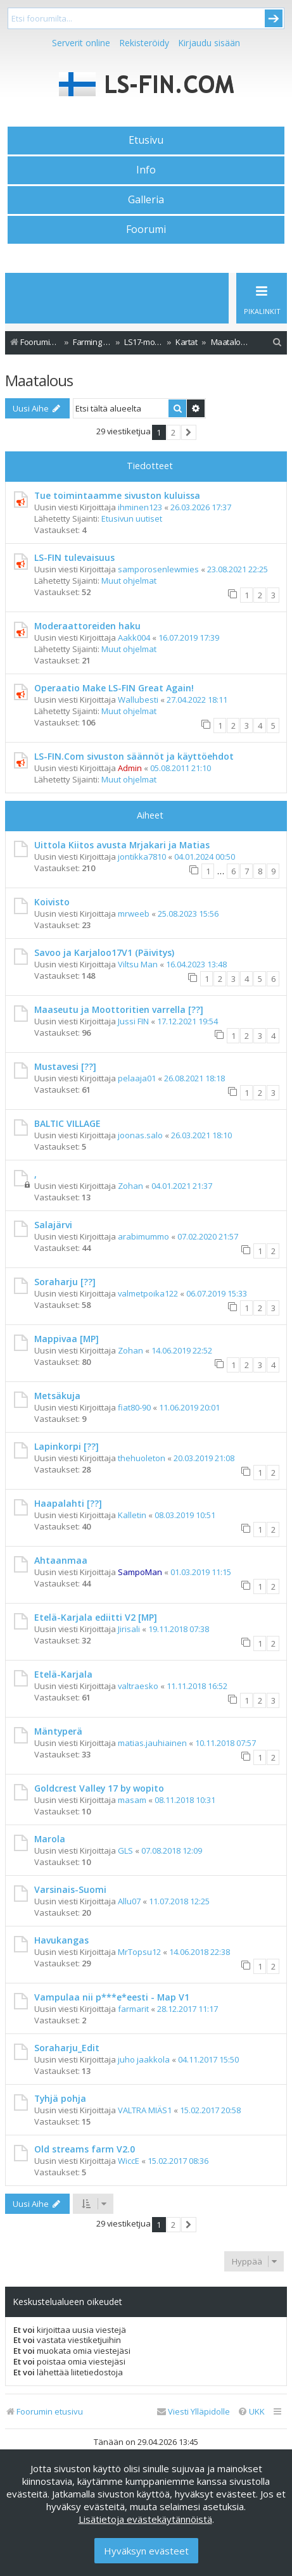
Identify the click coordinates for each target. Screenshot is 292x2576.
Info (146, 170)
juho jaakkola (144, 2059)
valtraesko (138, 1686)
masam (132, 1800)
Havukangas (61, 1940)
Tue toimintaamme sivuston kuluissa (117, 495)
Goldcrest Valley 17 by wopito (99, 1788)
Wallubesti (138, 699)
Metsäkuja (57, 1396)
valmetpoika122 (148, 1293)
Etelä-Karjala (63, 1674)
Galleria (146, 199)
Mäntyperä (58, 1731)
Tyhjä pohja (60, 2098)
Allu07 (129, 1901)
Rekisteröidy (144, 43)
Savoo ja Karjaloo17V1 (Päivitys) (104, 952)
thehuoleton (141, 1458)
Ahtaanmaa (60, 1560)
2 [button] (173, 432)
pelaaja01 (137, 1078)
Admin (130, 768)
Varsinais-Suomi (70, 1889)
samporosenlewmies (158, 569)
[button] (189, 432)
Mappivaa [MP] (66, 1339)
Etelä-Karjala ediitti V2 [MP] (95, 1617)
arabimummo (143, 1236)
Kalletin (132, 1515)
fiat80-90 (134, 1407)
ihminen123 (140, 507)
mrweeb (133, 913)
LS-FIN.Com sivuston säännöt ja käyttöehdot (134, 756)
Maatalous (39, 380)
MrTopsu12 (139, 1951)
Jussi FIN (133, 1021)
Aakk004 (134, 637)
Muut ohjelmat (128, 580)
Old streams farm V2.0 (84, 2149)
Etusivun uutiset (131, 518)
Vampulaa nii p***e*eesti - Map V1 (111, 1997)
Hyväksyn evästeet (146, 2550)
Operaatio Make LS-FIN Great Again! (114, 688)
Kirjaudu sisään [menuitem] (209, 43)
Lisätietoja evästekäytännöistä (145, 2519)
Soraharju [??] (65, 1282)
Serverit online (81, 43)
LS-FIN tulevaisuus (74, 557)
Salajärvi (53, 1225)
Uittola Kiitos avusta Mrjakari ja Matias (122, 845)
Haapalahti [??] (68, 1503)
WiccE (128, 2160)
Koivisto (52, 902)
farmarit (133, 2008)
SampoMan (140, 1572)
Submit (273, 18)
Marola (49, 1839)
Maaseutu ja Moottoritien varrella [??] (118, 1009)
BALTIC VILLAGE (67, 1123)
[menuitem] (277, 342)
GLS (125, 1850)
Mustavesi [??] (65, 1066)
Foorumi (146, 229)
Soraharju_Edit (66, 2048)
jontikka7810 (142, 856)
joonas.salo (140, 1135)
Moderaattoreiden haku (87, 626)
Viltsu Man (138, 964)
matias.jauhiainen (152, 1743)
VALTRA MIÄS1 (145, 2110)
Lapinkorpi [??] (66, 1446)
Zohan (130, 1185)
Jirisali (129, 1629)
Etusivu (146, 140)
